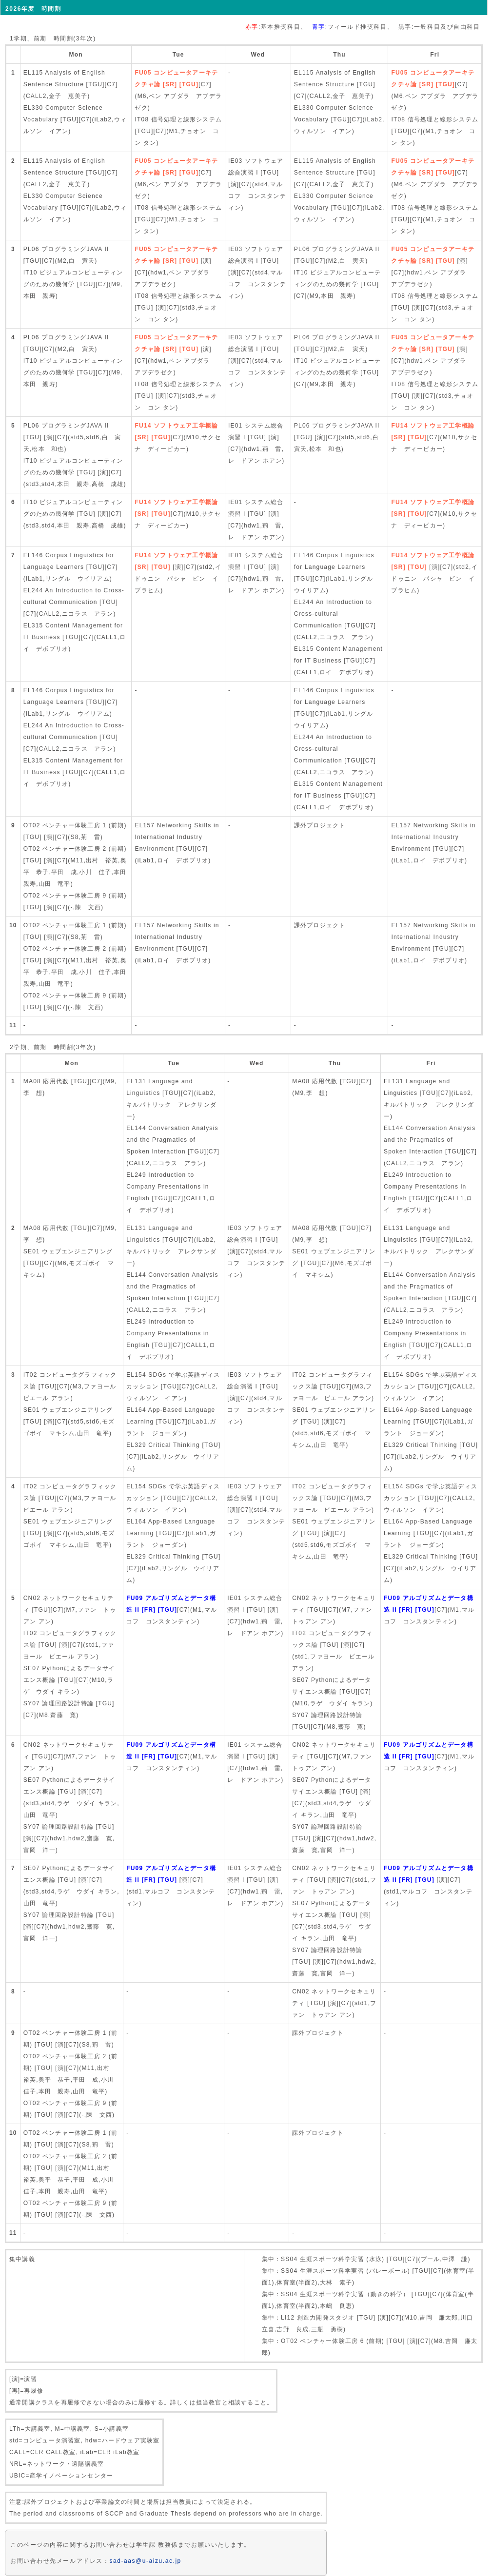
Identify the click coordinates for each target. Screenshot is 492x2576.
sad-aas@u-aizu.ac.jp (145, 2560)
